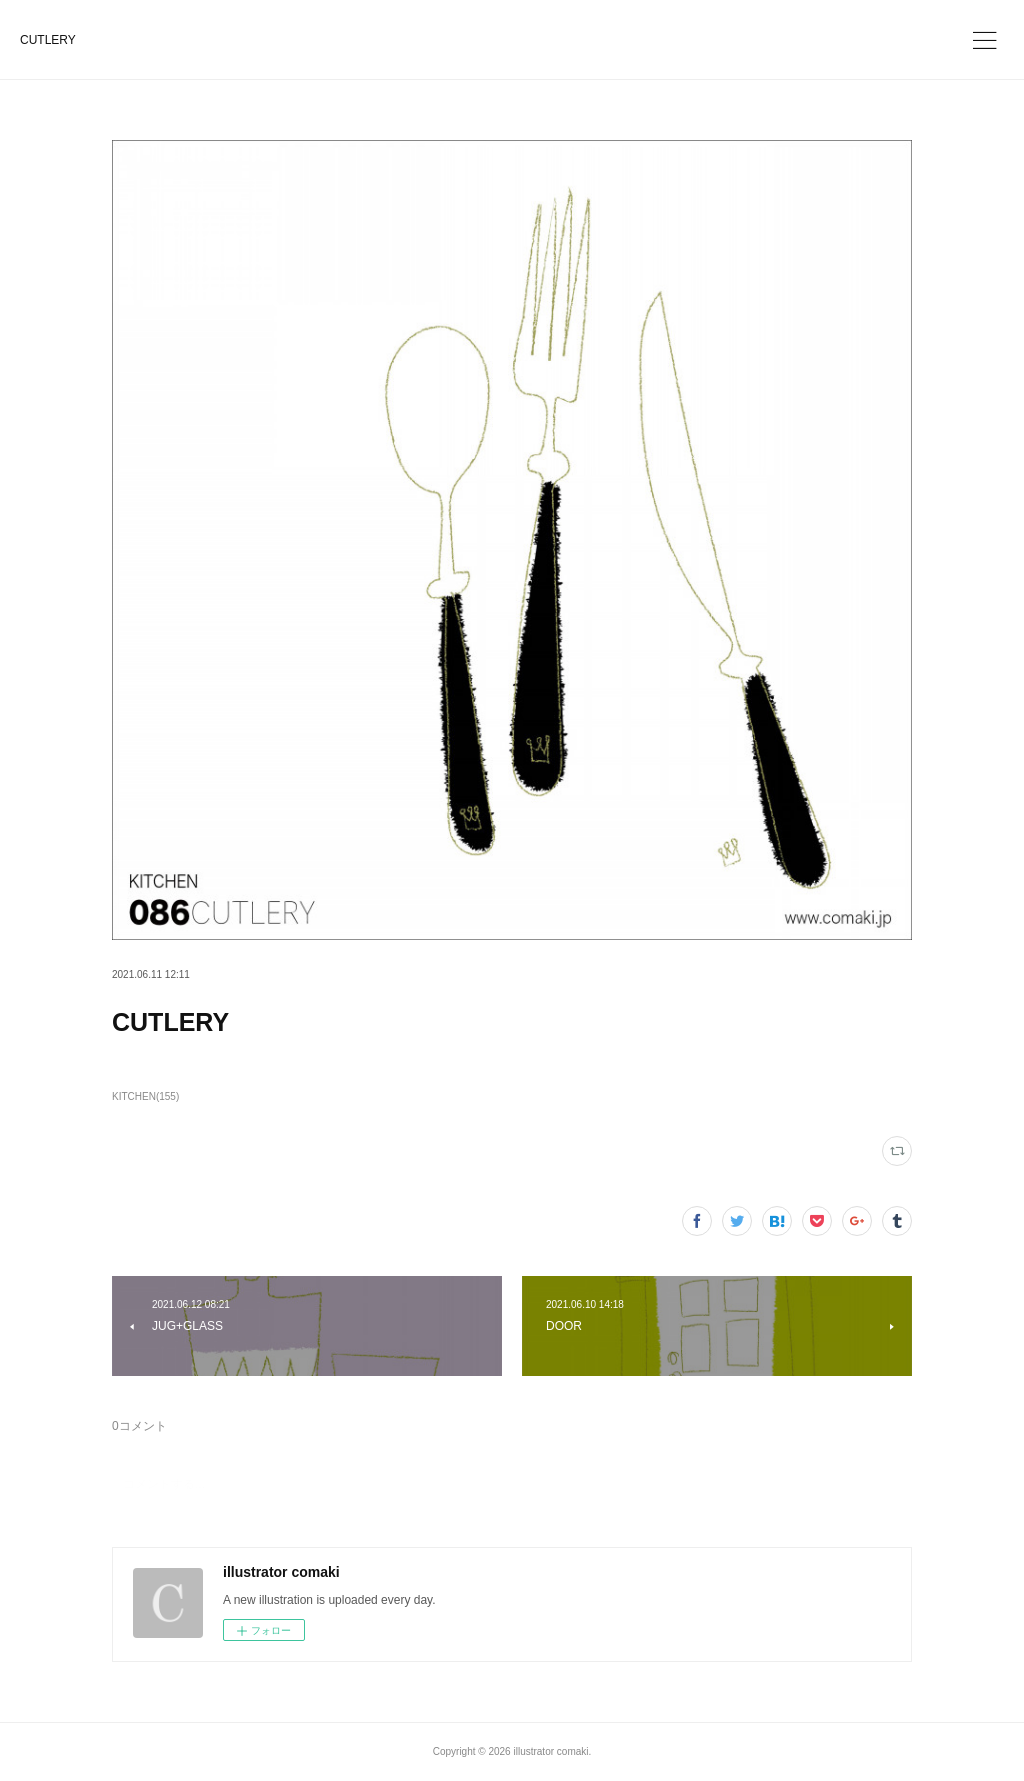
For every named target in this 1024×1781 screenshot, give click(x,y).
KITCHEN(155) (145, 1096)
